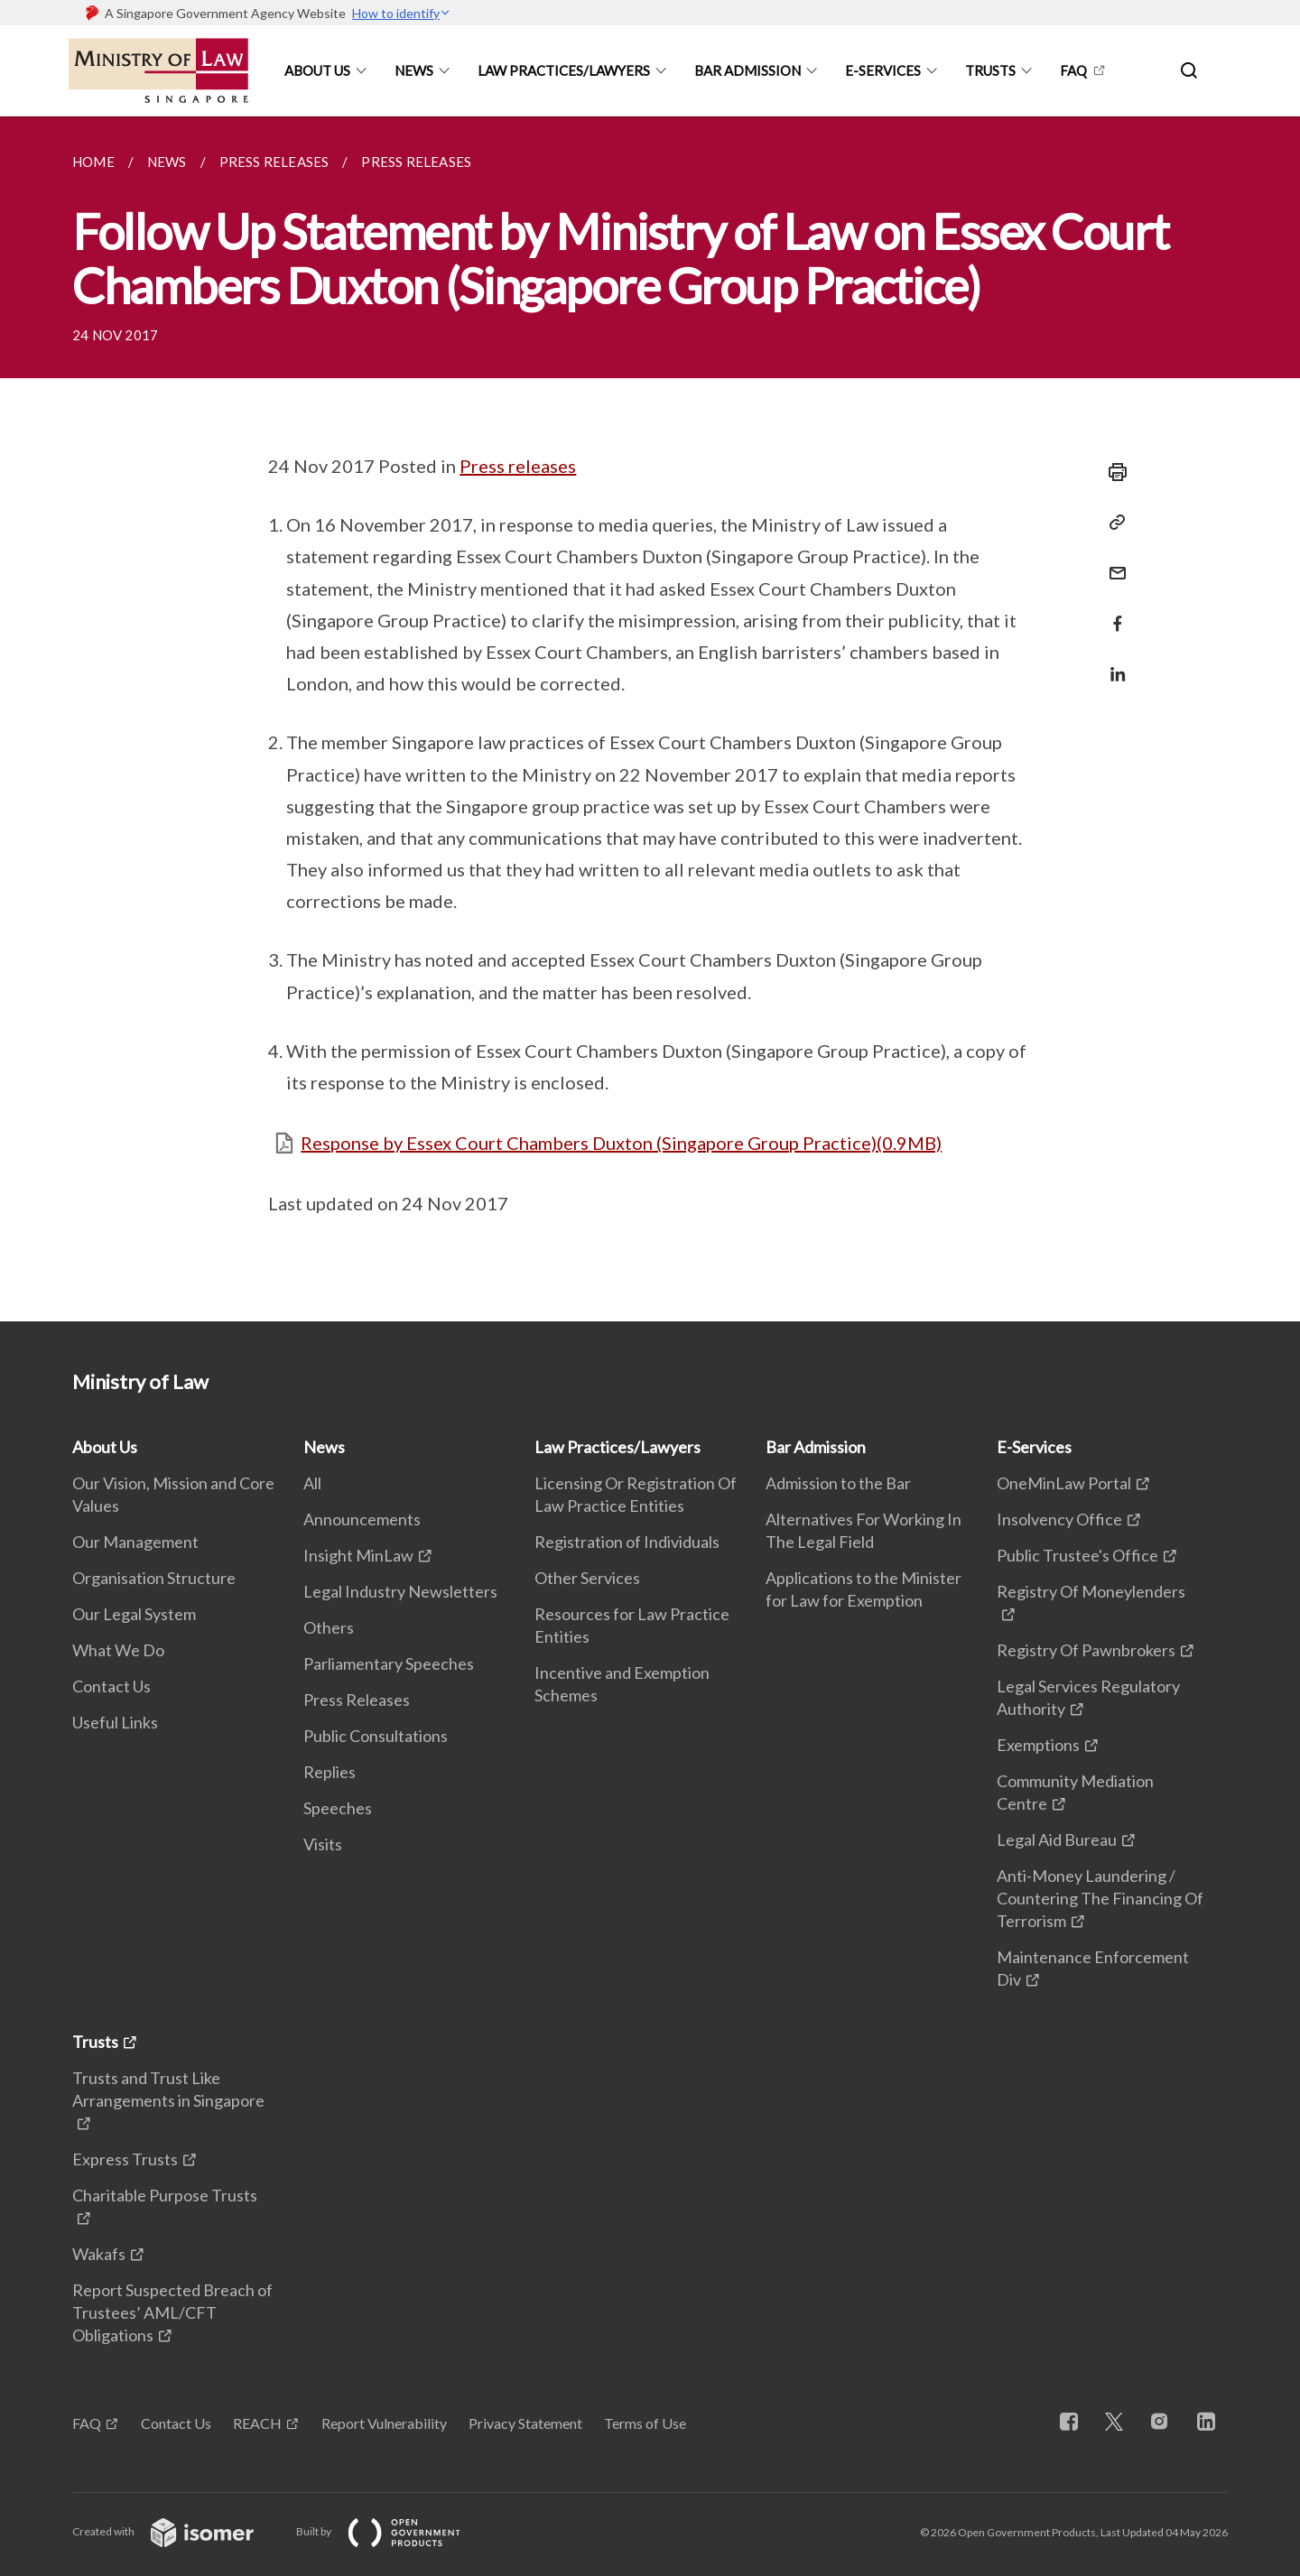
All (312, 1483)
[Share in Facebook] (1112, 612)
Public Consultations (375, 1736)
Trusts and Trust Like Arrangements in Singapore (168, 2089)
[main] (650, 718)
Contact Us (111, 1686)
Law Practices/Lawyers (564, 70)
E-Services (883, 70)
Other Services (587, 1578)
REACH (257, 2423)
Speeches (337, 1808)
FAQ (1073, 70)
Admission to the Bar (838, 1483)
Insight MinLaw (358, 1555)
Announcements (362, 1519)
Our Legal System (134, 1614)
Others (328, 1627)
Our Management (135, 1542)
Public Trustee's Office (1077, 1555)
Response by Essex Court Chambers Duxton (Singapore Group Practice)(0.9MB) (621, 1143)
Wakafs (98, 2254)
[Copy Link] (1112, 522)
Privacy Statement (525, 2423)
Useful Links (115, 1722)
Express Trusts (125, 2159)
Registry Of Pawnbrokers (1086, 1650)
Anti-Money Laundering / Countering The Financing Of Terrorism (1100, 1898)
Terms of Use (645, 2423)
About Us (317, 70)
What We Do (118, 1650)
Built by (392, 2531)
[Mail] (1112, 561)
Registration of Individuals (627, 1542)
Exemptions (1038, 1745)
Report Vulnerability (384, 2423)
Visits (322, 1844)
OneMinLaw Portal (1064, 1483)
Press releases (518, 466)
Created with (177, 2531)
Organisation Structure (154, 1578)
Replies (329, 1772)
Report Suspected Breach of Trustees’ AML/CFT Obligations (172, 2312)
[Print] (1112, 472)
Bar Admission (747, 70)
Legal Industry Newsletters (400, 1591)
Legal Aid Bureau (1057, 1839)
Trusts (990, 70)
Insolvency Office (1059, 1519)
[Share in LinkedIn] (1112, 663)
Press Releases (356, 1700)
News (414, 70)
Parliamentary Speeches (388, 1663)
